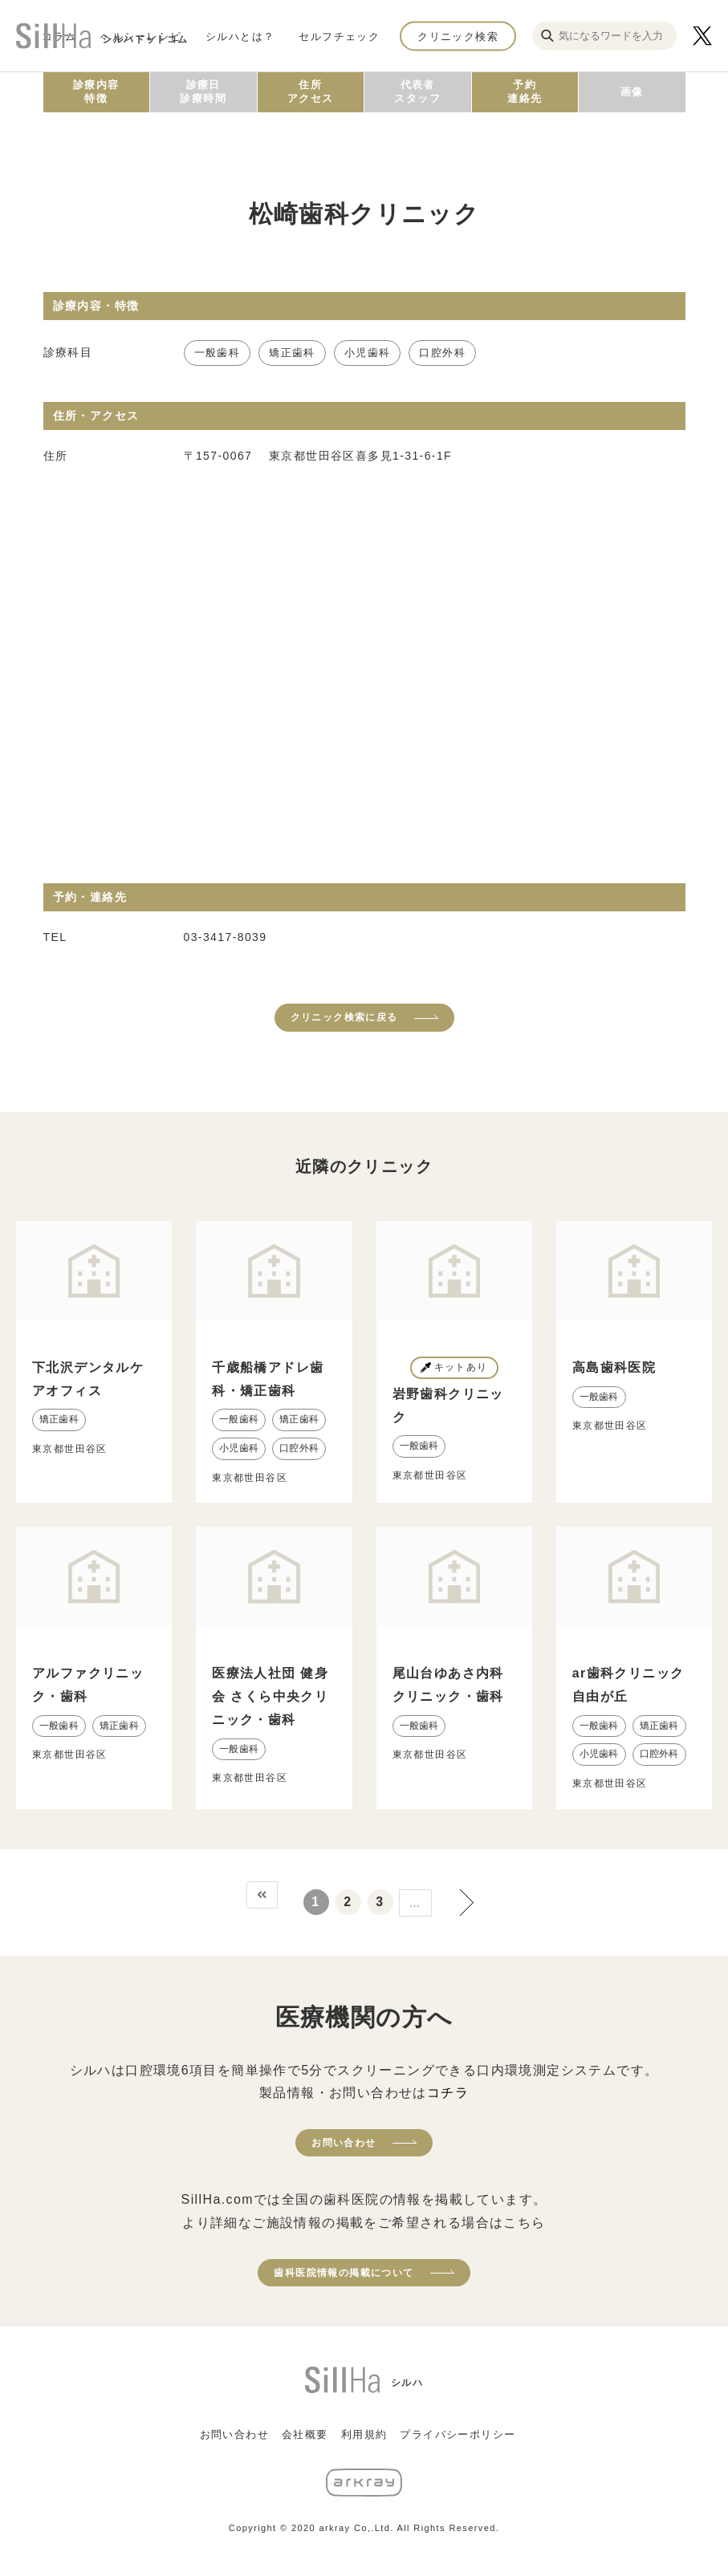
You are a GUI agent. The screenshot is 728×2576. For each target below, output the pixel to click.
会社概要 (305, 2434)
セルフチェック (339, 36)
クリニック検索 (457, 36)
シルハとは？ (240, 36)
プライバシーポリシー (457, 2434)
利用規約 (364, 2434)
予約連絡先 (524, 91)
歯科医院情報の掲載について (343, 2272)
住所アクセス (310, 91)
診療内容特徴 (96, 91)
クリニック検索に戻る (344, 1017)
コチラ (448, 2092)
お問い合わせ (343, 2142)
